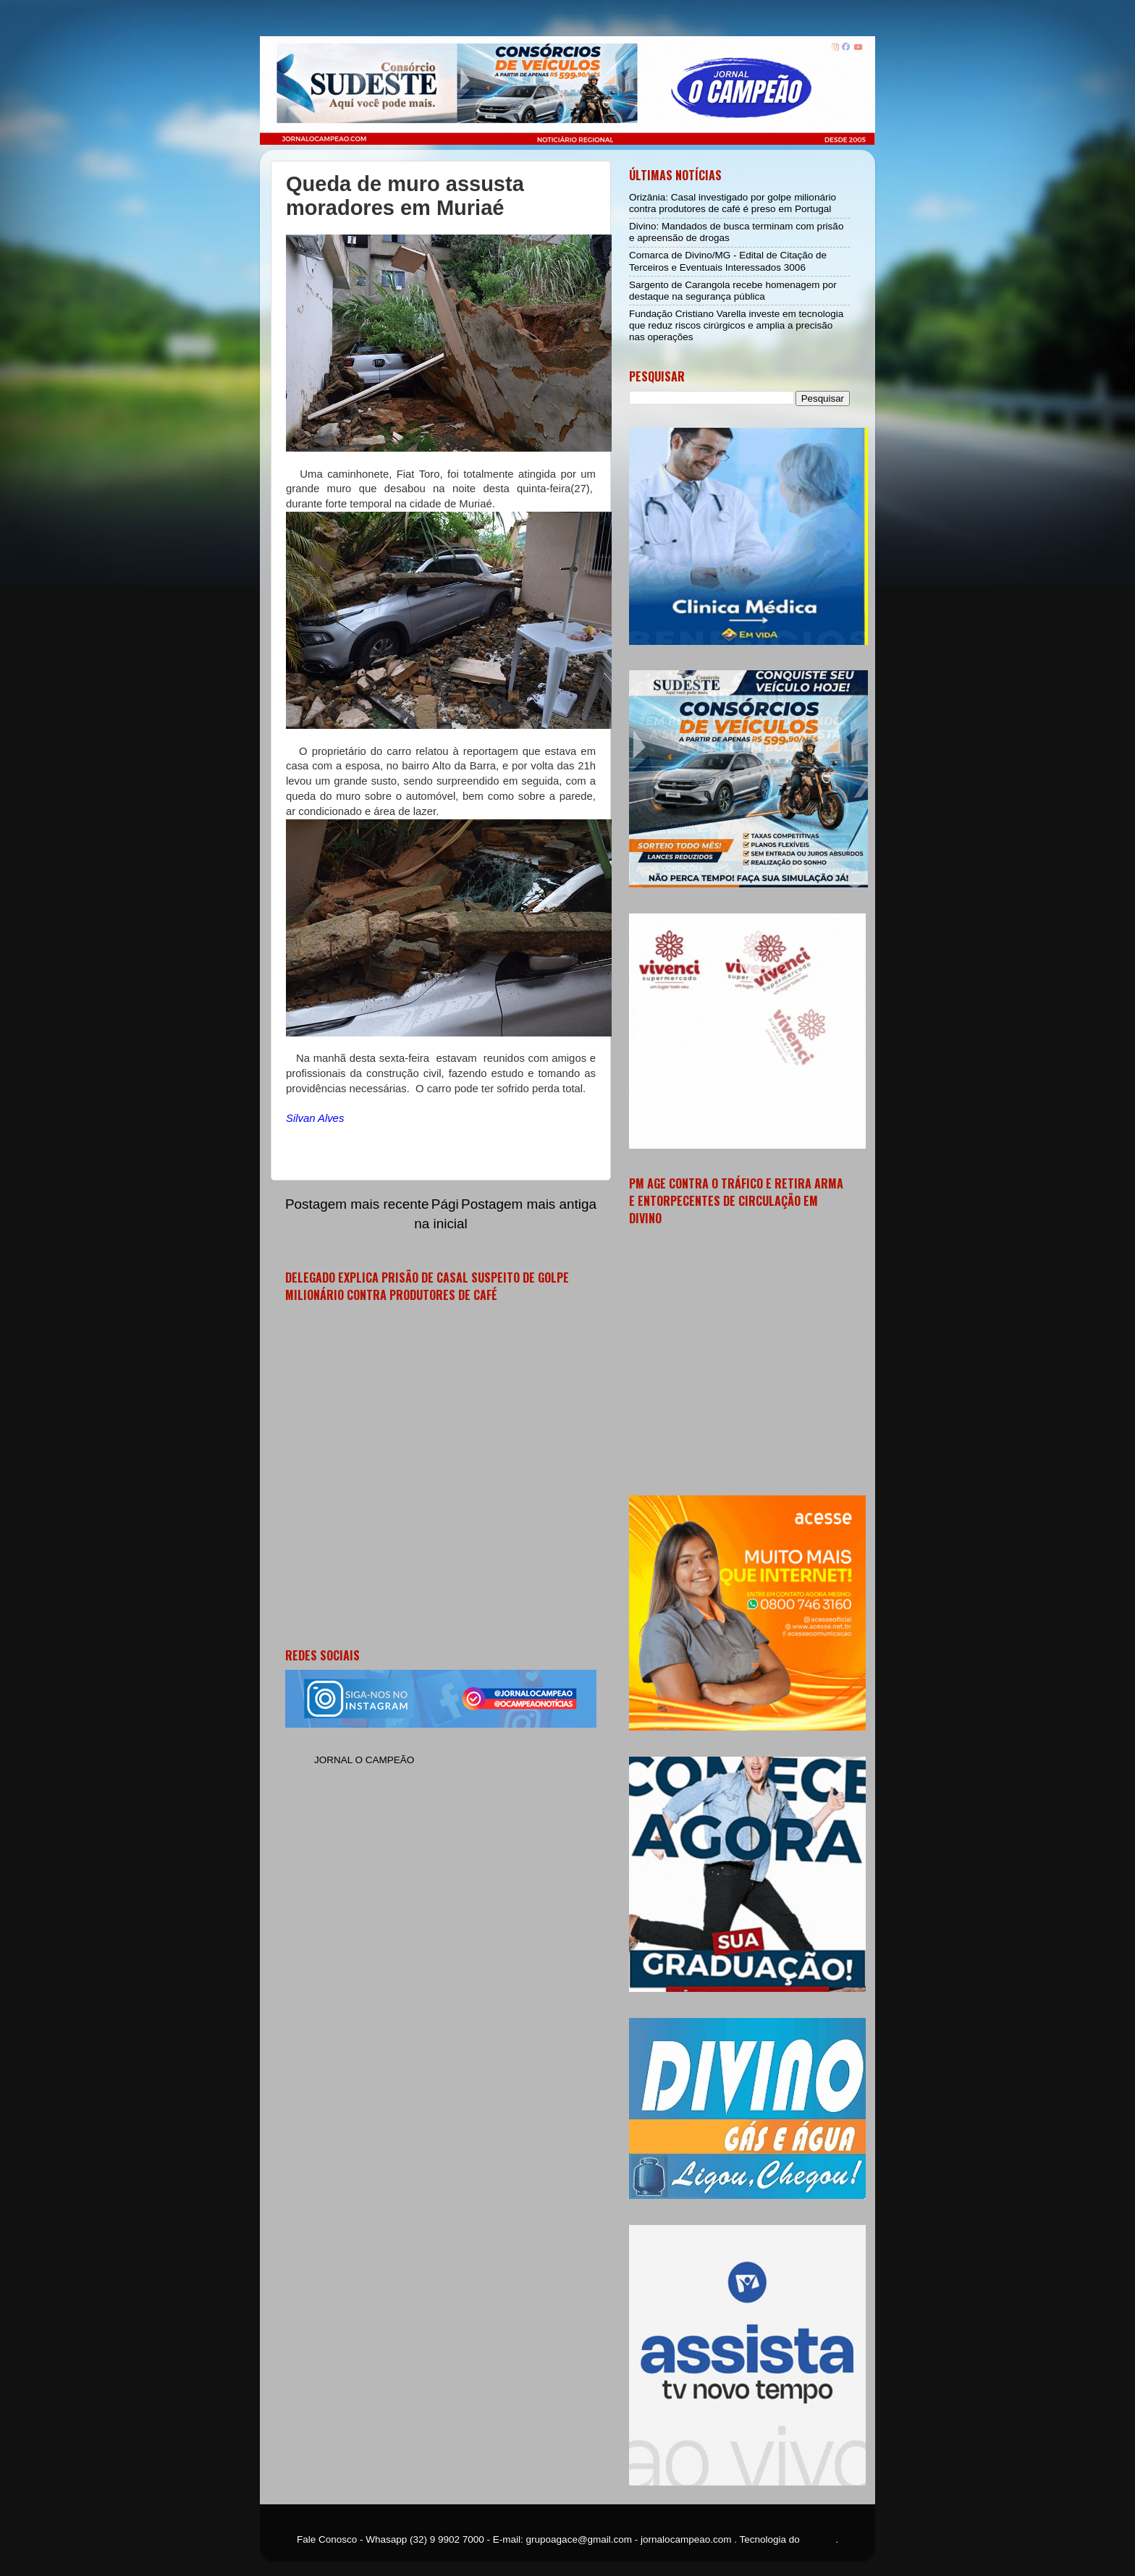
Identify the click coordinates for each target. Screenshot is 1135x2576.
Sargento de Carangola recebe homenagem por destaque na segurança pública (733, 290)
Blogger (819, 2539)
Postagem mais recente (357, 1204)
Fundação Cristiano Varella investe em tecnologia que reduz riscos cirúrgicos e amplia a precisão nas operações (736, 325)
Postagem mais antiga (528, 1204)
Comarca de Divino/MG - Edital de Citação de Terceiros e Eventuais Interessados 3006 (728, 261)
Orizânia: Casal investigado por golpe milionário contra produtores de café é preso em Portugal (732, 203)
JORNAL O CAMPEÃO (364, 1759)
